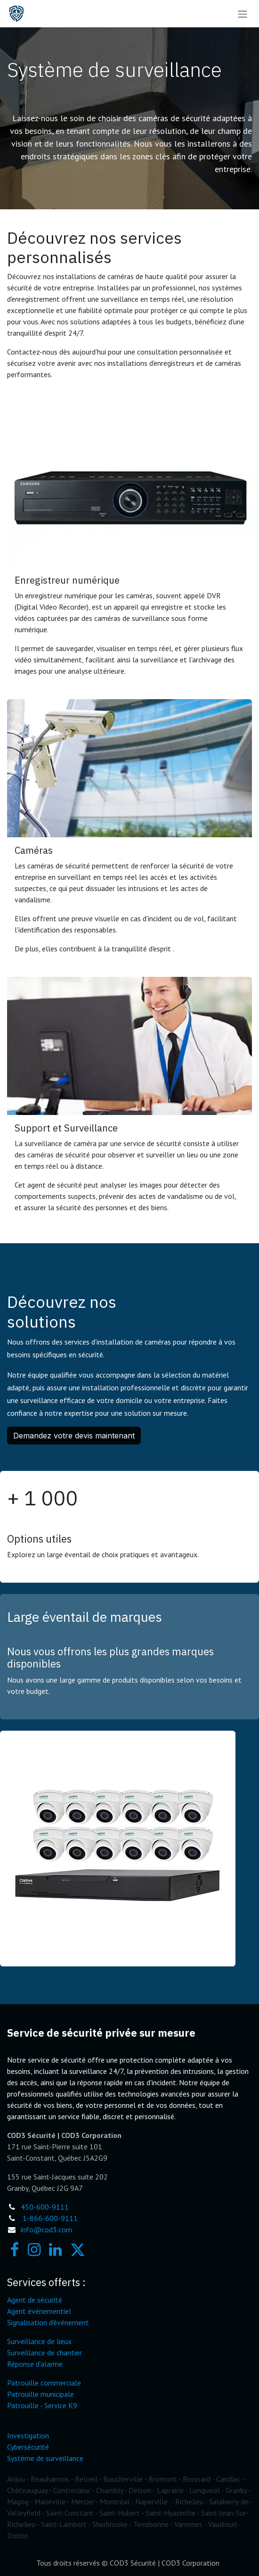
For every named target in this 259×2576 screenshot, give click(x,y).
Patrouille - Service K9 (42, 2405)
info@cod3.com (46, 2229)
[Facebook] (14, 2249)
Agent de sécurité (34, 2299)
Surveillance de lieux (39, 2341)
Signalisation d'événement (48, 2322)
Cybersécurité (28, 2447)
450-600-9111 (45, 2207)
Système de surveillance (45, 2458)
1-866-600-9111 (50, 2218)
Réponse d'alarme (35, 2364)
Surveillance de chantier (44, 2352)
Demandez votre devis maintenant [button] (74, 1435)
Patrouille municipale (40, 2394)
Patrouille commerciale (44, 2382)
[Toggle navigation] (242, 14)
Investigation (28, 2435)
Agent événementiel (39, 2311)
